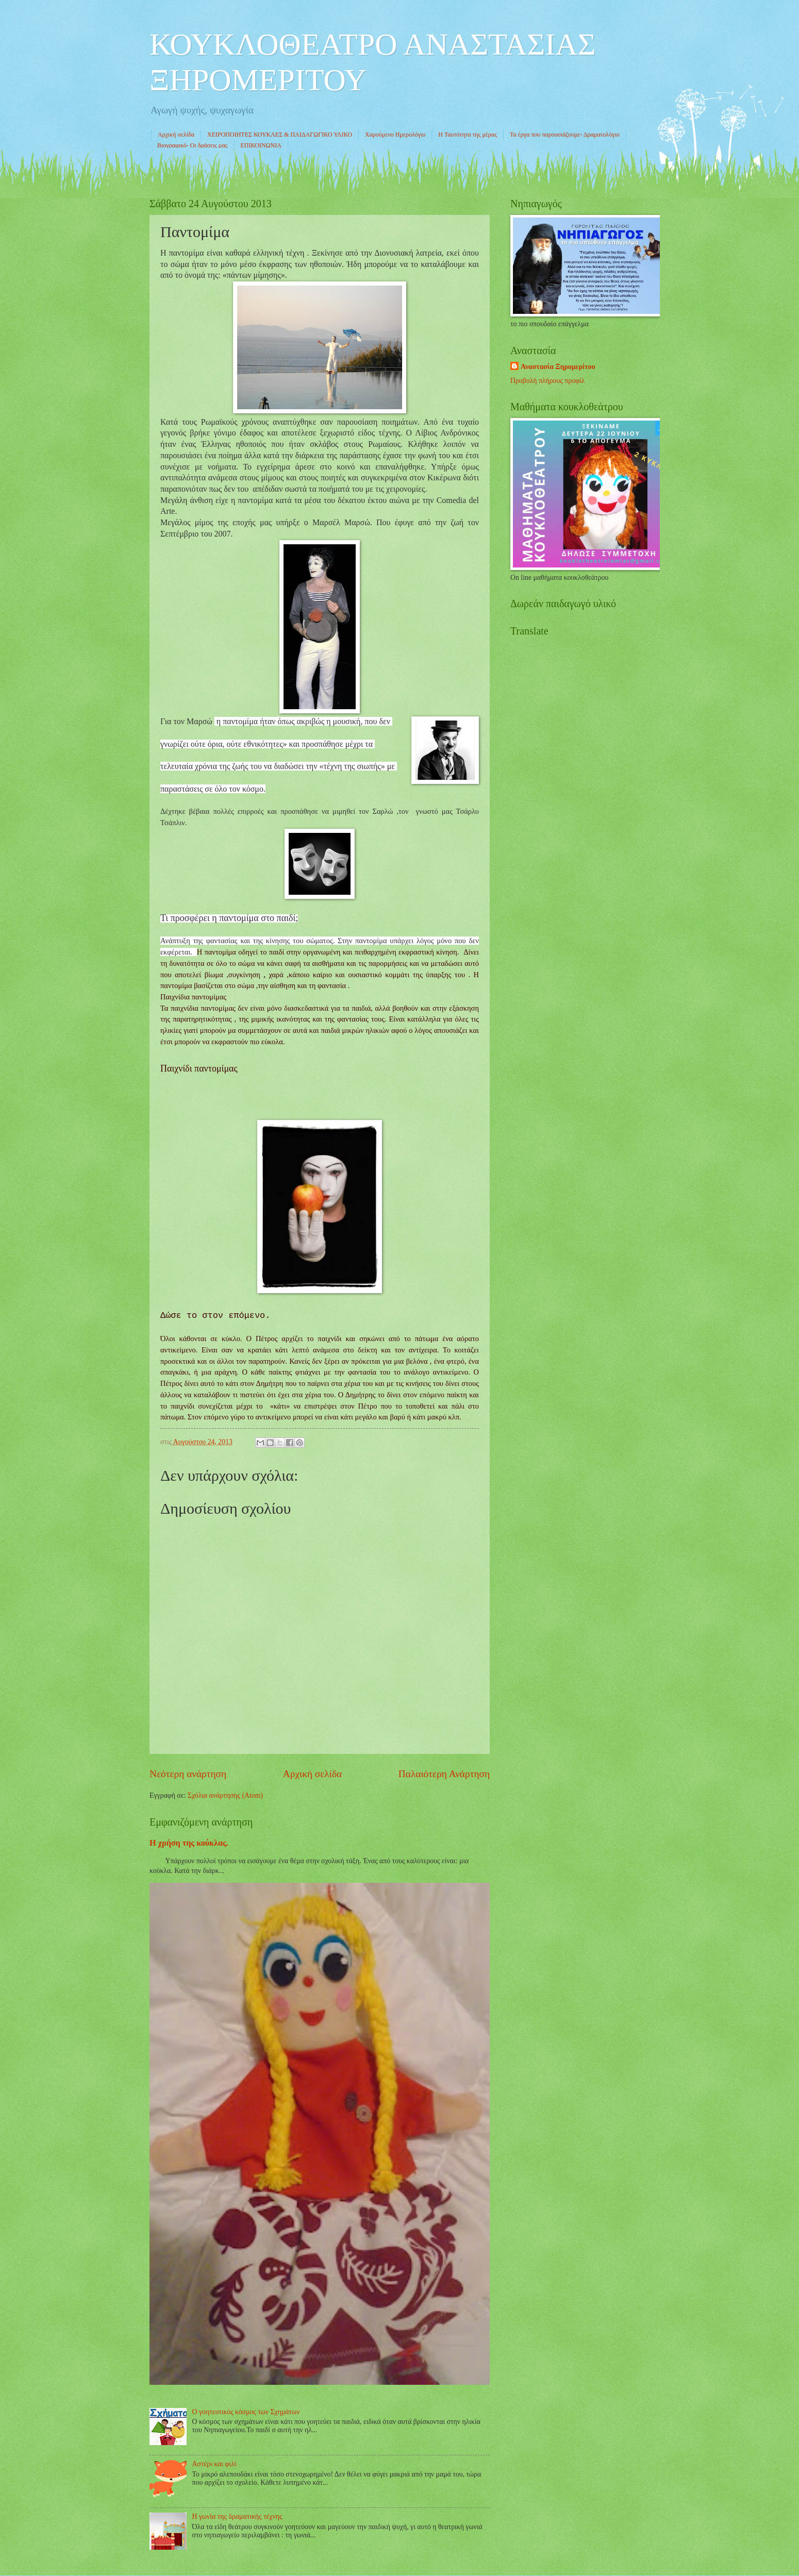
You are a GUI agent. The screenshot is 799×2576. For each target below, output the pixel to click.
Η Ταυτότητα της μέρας (467, 134)
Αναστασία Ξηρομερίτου (558, 367)
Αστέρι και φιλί (214, 2464)
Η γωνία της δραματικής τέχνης (237, 2516)
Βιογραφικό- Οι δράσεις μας (192, 145)
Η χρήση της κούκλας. (188, 1842)
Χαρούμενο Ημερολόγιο (395, 134)
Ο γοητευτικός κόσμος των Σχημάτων (246, 2412)
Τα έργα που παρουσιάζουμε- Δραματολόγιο (565, 134)
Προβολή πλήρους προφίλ (547, 380)
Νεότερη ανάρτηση (187, 1773)
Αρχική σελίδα (176, 134)
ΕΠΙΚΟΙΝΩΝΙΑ (261, 145)
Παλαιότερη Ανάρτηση (444, 1773)
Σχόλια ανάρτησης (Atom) (225, 1795)
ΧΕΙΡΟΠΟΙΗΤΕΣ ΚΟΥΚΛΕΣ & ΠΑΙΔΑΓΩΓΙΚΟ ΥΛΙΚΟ (279, 134)
